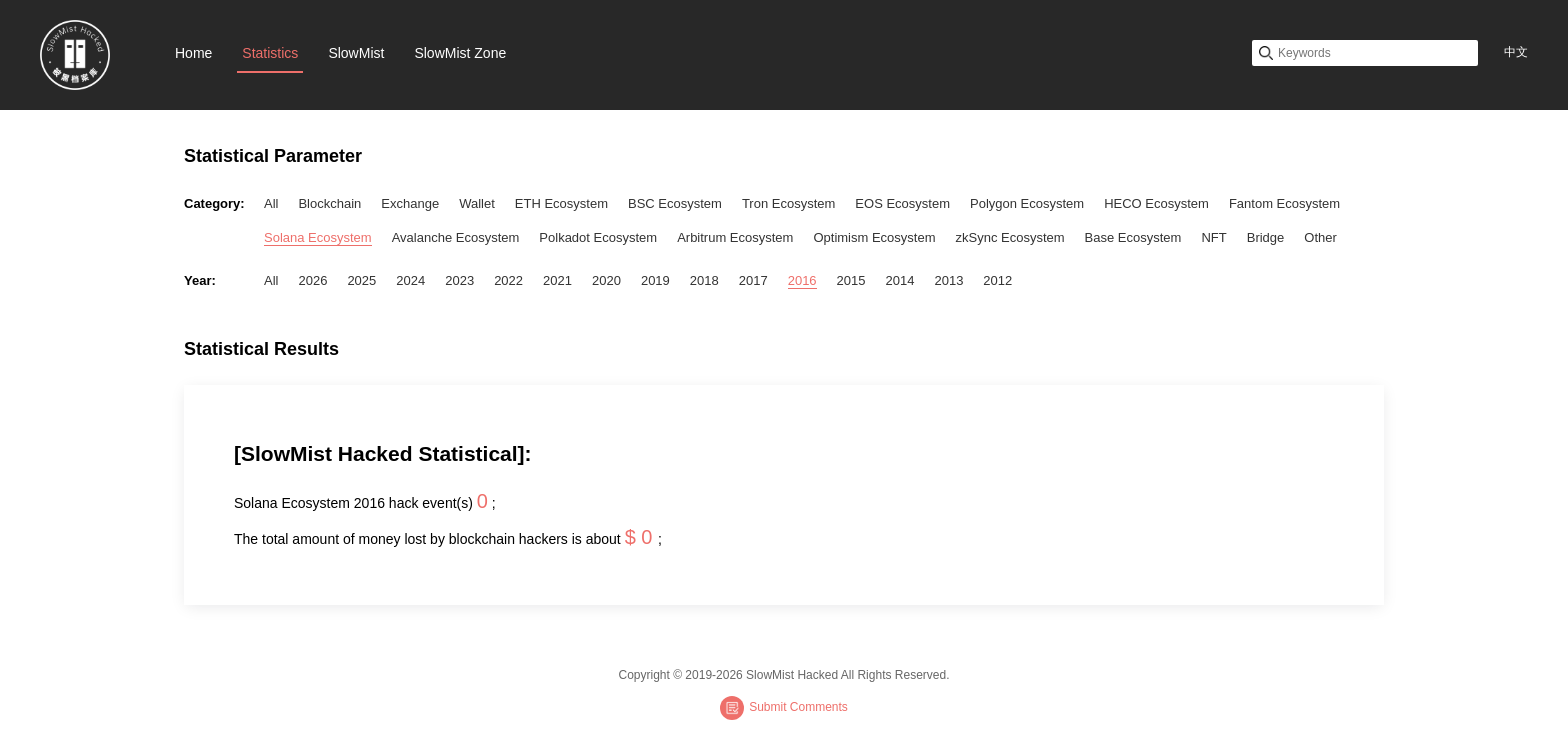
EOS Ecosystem (902, 203)
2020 (606, 280)
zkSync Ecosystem (1010, 237)
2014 (900, 280)
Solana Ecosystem (318, 237)
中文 (1516, 52)
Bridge (1266, 237)
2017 (753, 280)
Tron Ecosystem (788, 203)
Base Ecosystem (1133, 237)
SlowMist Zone (460, 53)
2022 (508, 280)
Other (1320, 237)
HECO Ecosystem (1156, 203)
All (271, 203)
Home (193, 53)
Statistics (270, 53)
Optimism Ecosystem (874, 237)
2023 (459, 280)
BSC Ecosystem (675, 203)
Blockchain (329, 203)
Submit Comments (784, 708)
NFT (1213, 237)
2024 (410, 280)
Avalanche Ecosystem (456, 237)
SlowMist (356, 53)
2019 (655, 280)
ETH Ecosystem (561, 203)
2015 (851, 280)
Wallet (477, 203)
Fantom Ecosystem (1284, 203)
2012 (997, 280)
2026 (312, 280)
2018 (704, 280)
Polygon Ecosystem (1027, 203)
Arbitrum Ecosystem (735, 237)
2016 (802, 280)
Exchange (410, 203)
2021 (557, 280)
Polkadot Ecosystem (598, 237)
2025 (361, 280)
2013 (948, 280)
